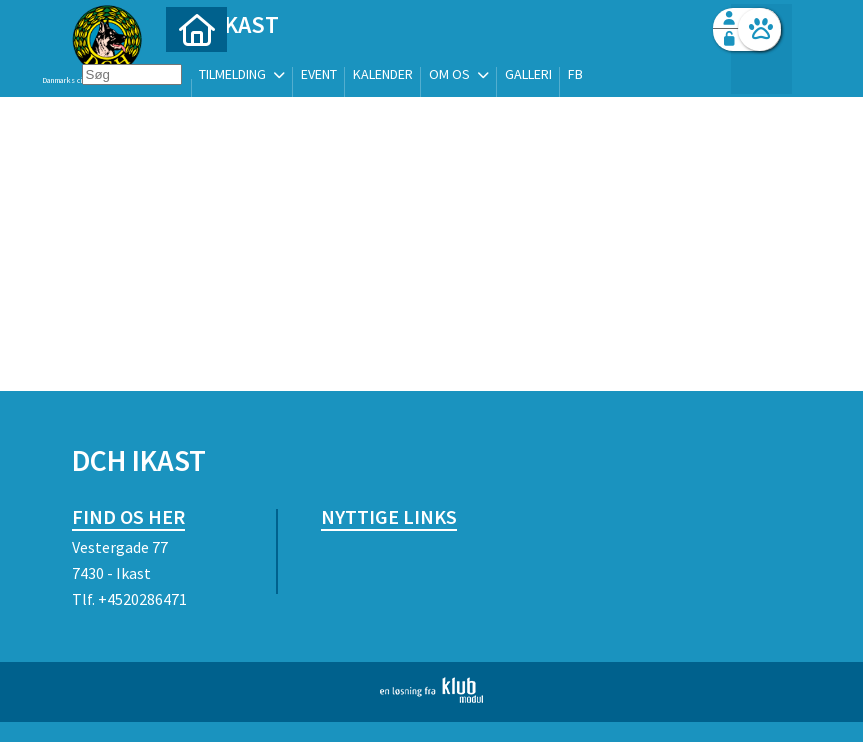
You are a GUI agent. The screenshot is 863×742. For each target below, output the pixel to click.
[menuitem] (197, 67)
